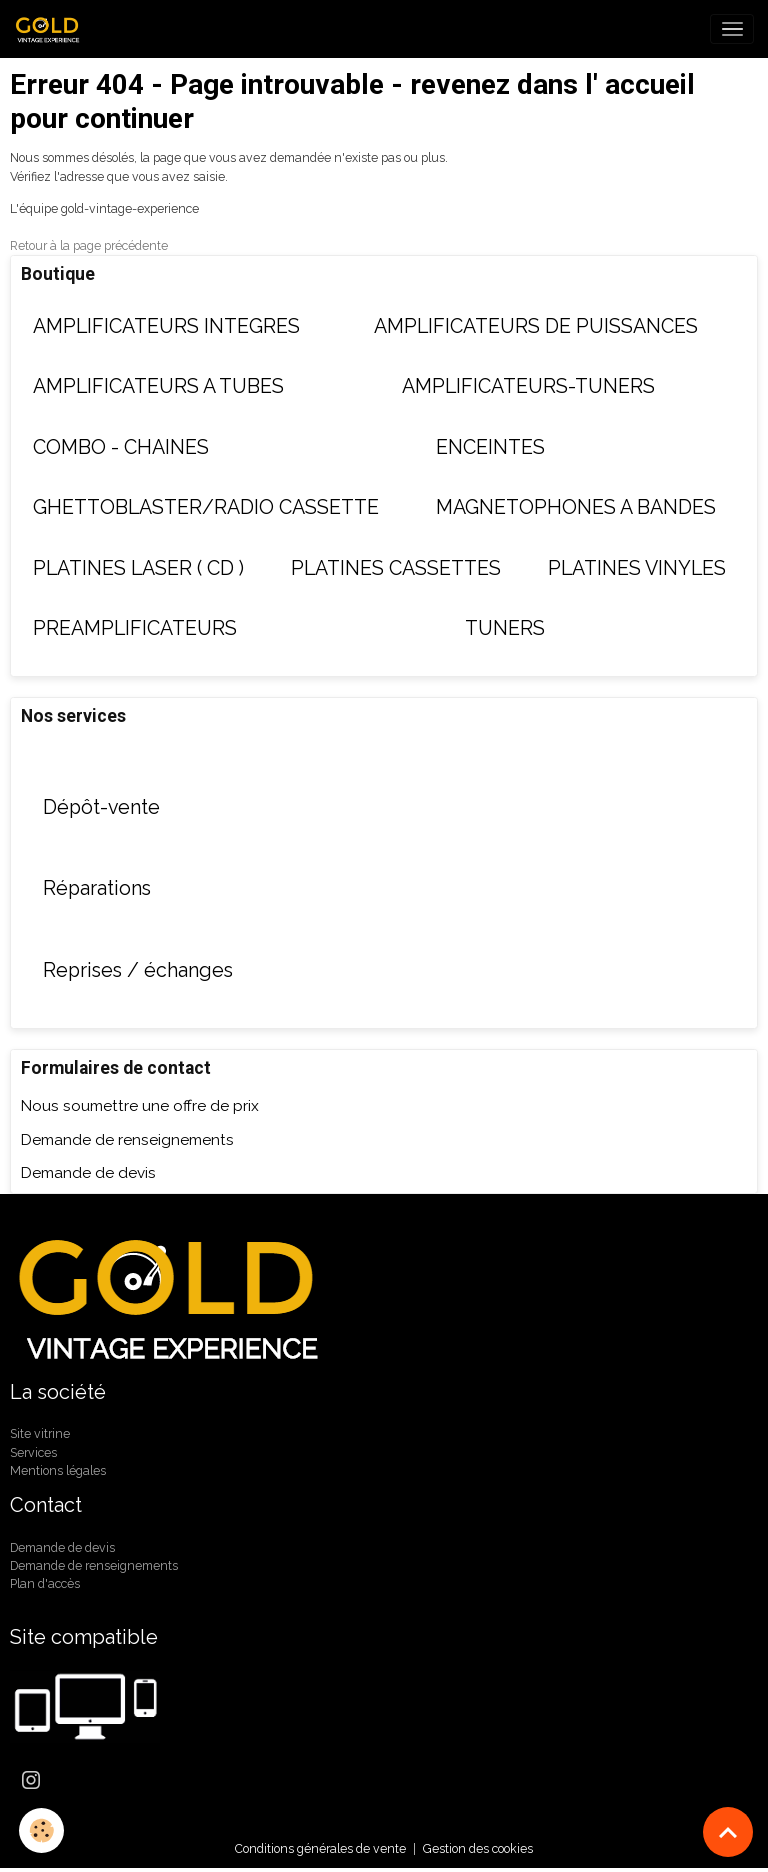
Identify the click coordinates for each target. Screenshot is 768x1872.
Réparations (97, 888)
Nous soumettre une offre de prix (140, 1106)
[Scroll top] (728, 1832)
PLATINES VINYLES (637, 568)
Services (33, 1452)
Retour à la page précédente (89, 245)
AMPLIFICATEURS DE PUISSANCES (536, 326)
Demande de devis (88, 1173)
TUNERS (505, 628)
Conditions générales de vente (320, 1848)
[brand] (53, 29)
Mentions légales (58, 1470)
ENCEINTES (490, 447)
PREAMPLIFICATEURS (135, 628)
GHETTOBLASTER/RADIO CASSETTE (206, 507)
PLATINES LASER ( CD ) (138, 568)
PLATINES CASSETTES (396, 568)
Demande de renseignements (127, 1140)
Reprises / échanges (138, 970)
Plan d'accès (45, 1583)
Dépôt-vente (101, 807)
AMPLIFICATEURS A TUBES (158, 386)
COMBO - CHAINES (121, 447)
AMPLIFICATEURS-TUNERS (528, 386)
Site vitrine (40, 1433)
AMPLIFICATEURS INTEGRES (166, 326)
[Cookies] (42, 1830)
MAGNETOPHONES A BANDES (576, 507)
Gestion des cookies (478, 1848)
